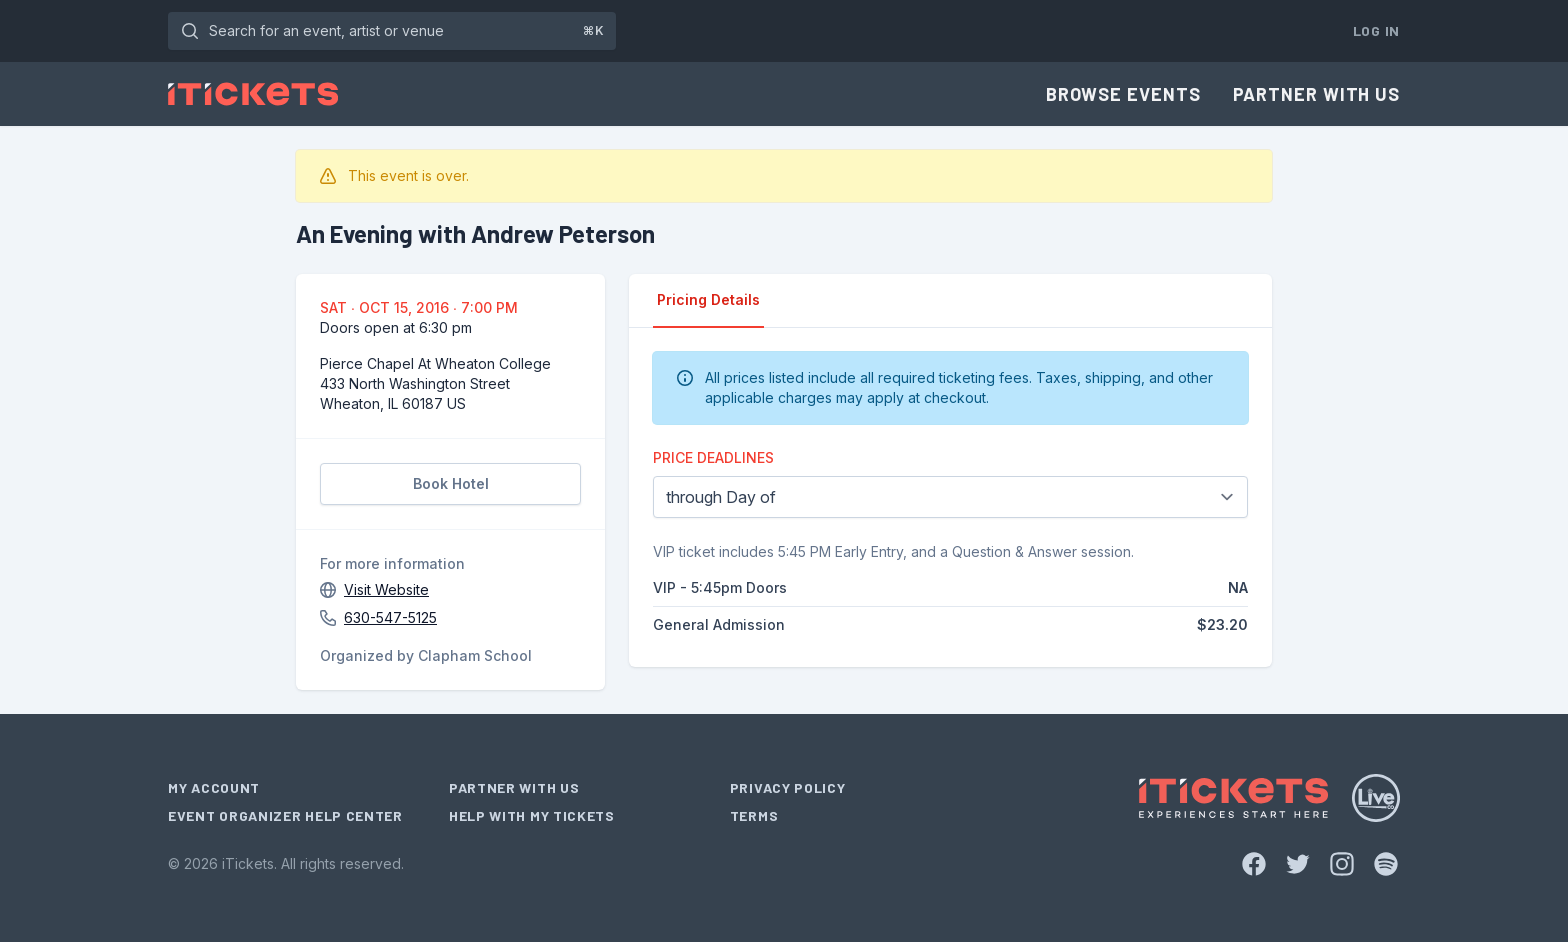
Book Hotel (451, 483)
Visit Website (386, 589)
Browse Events (1123, 94)
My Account (214, 787)
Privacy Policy (788, 787)
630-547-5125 (390, 617)
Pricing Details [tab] (708, 299)
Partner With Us (1317, 94)
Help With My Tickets (532, 815)
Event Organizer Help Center (285, 815)
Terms (754, 815)
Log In (1376, 30)
